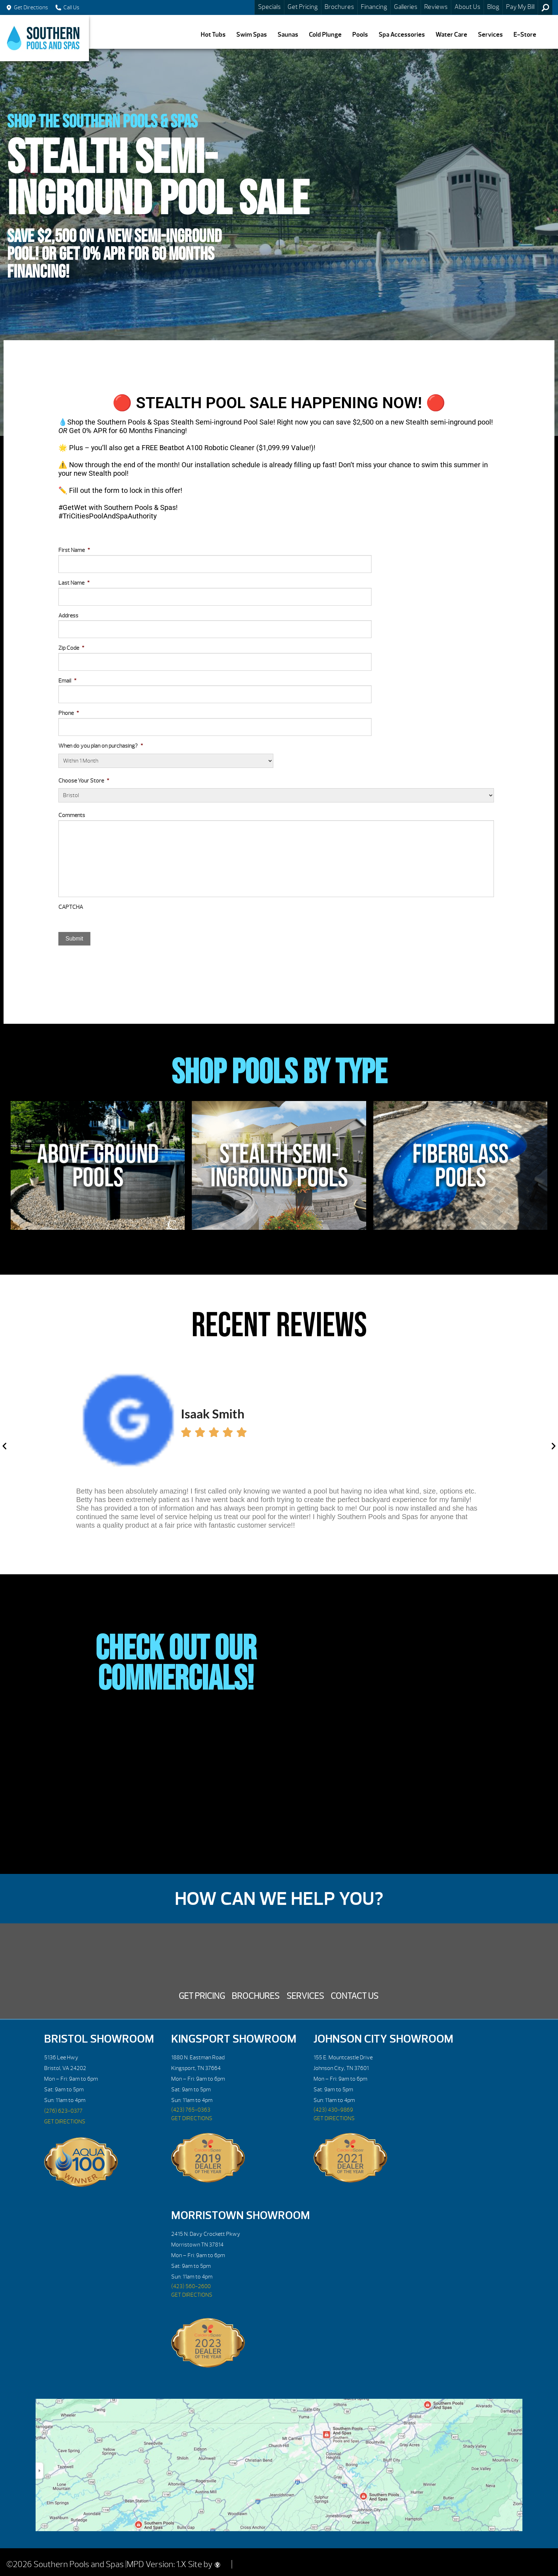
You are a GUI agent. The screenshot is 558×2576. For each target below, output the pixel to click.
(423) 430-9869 (333, 2109)
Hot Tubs (213, 35)
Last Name (74, 582)
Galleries (405, 7)
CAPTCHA (70, 907)
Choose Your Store (83, 780)
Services (490, 35)
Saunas (288, 35)
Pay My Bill (520, 7)
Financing (374, 7)
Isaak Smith (212, 1413)
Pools (360, 35)
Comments (71, 815)
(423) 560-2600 (191, 2286)
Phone (68, 713)
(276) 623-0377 (63, 2110)
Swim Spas (251, 35)
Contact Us (354, 1996)
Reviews (436, 7)
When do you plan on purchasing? (100, 745)
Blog (493, 7)
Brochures (339, 7)
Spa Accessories (402, 35)
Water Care (451, 35)
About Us (467, 7)
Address (68, 615)
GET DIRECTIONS (64, 2121)
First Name (74, 550)
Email (67, 680)
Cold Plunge (325, 35)
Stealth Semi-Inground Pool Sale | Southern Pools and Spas (44, 38)
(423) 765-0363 (190, 2109)
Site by (204, 2564)
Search (545, 7)
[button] (4, 1445)
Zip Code (71, 648)
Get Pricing (303, 7)
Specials (269, 7)
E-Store (525, 35)
